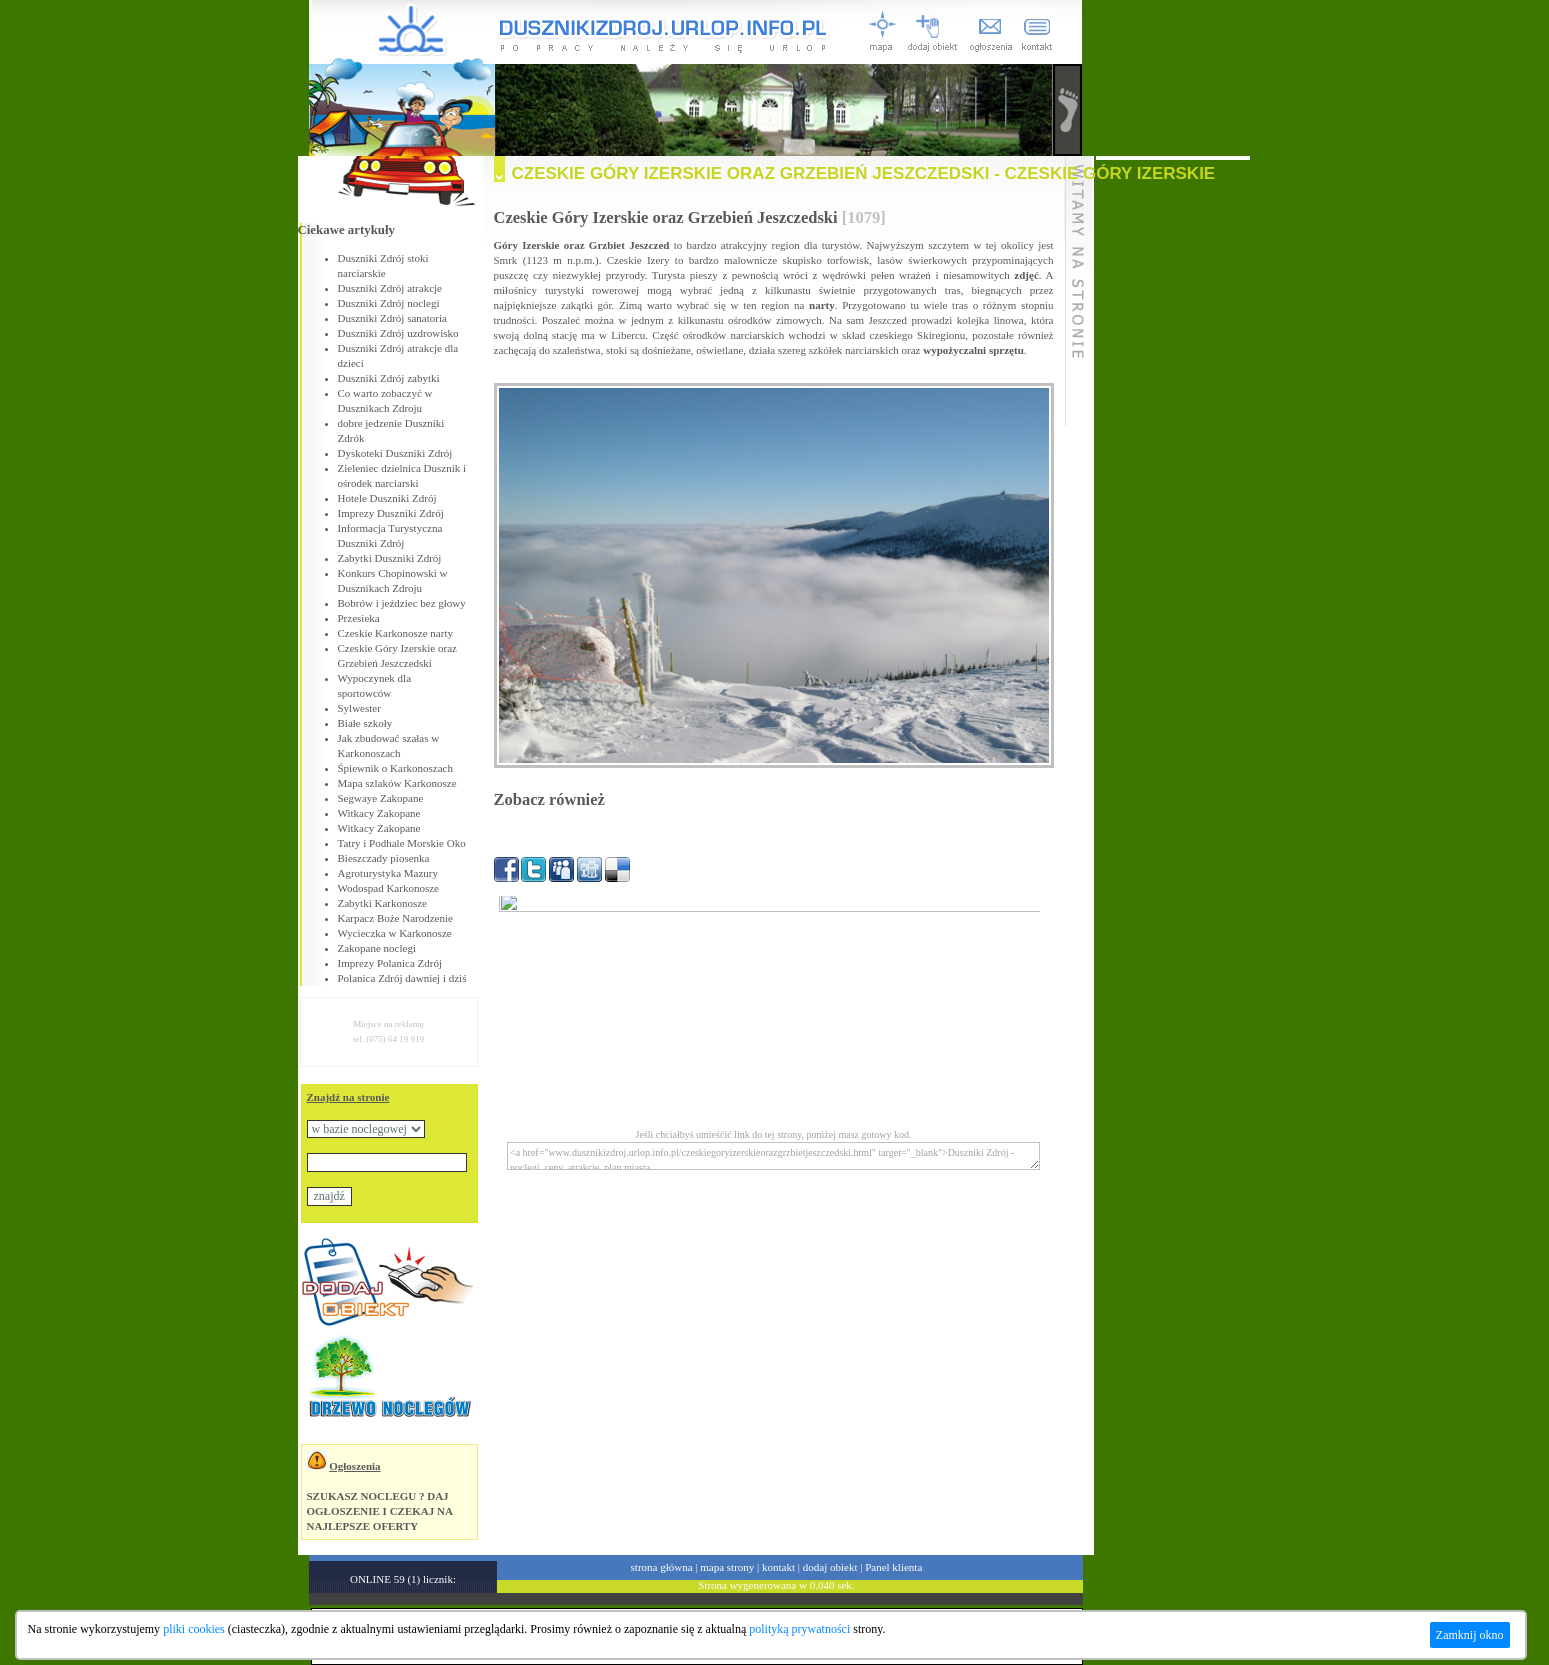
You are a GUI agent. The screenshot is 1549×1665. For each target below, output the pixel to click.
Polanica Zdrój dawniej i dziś (402, 978)
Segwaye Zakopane (381, 798)
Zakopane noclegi (377, 948)
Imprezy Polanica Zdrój (390, 963)
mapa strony (727, 1567)
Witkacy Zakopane (379, 813)
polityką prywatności (799, 1629)
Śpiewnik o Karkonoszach (395, 768)
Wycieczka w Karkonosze (395, 933)
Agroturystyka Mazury (388, 873)
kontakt (778, 1567)
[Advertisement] (1173, 460)
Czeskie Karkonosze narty (395, 633)
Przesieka (359, 618)
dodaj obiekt (830, 1567)
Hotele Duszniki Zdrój (387, 498)
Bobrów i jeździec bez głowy (402, 603)
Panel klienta (893, 1567)
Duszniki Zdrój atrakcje (390, 288)
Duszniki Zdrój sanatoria (392, 318)
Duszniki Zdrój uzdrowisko (398, 333)
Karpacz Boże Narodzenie (395, 918)
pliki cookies (194, 1629)
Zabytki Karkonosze (383, 903)
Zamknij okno (1470, 1635)
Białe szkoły (365, 723)
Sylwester (359, 708)
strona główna (662, 1567)
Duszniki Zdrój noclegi (389, 303)
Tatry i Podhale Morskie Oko (402, 843)
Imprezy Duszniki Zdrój (391, 513)
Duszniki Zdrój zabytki (389, 378)
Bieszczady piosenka (384, 858)
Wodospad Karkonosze (388, 888)
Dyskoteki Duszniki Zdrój (395, 453)
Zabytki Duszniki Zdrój (390, 558)
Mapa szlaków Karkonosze (397, 783)
